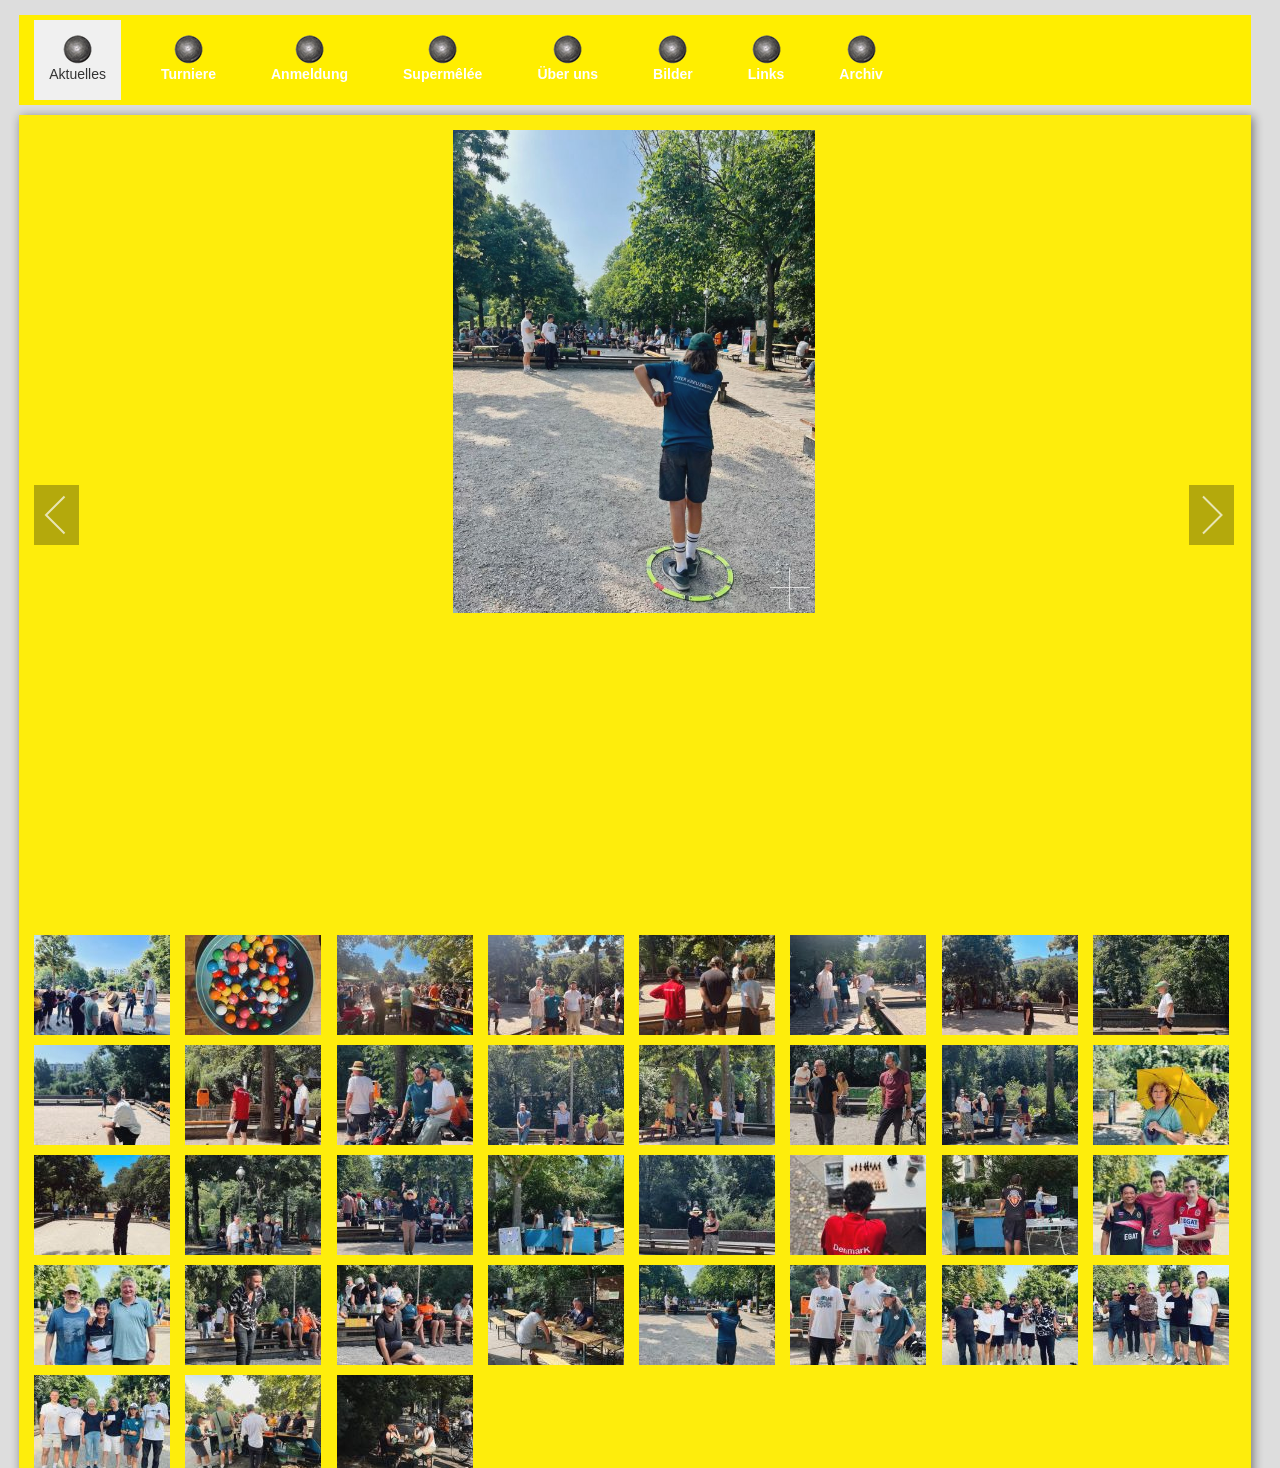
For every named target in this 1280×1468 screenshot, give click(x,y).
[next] (1199, 515)
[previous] (69, 515)
